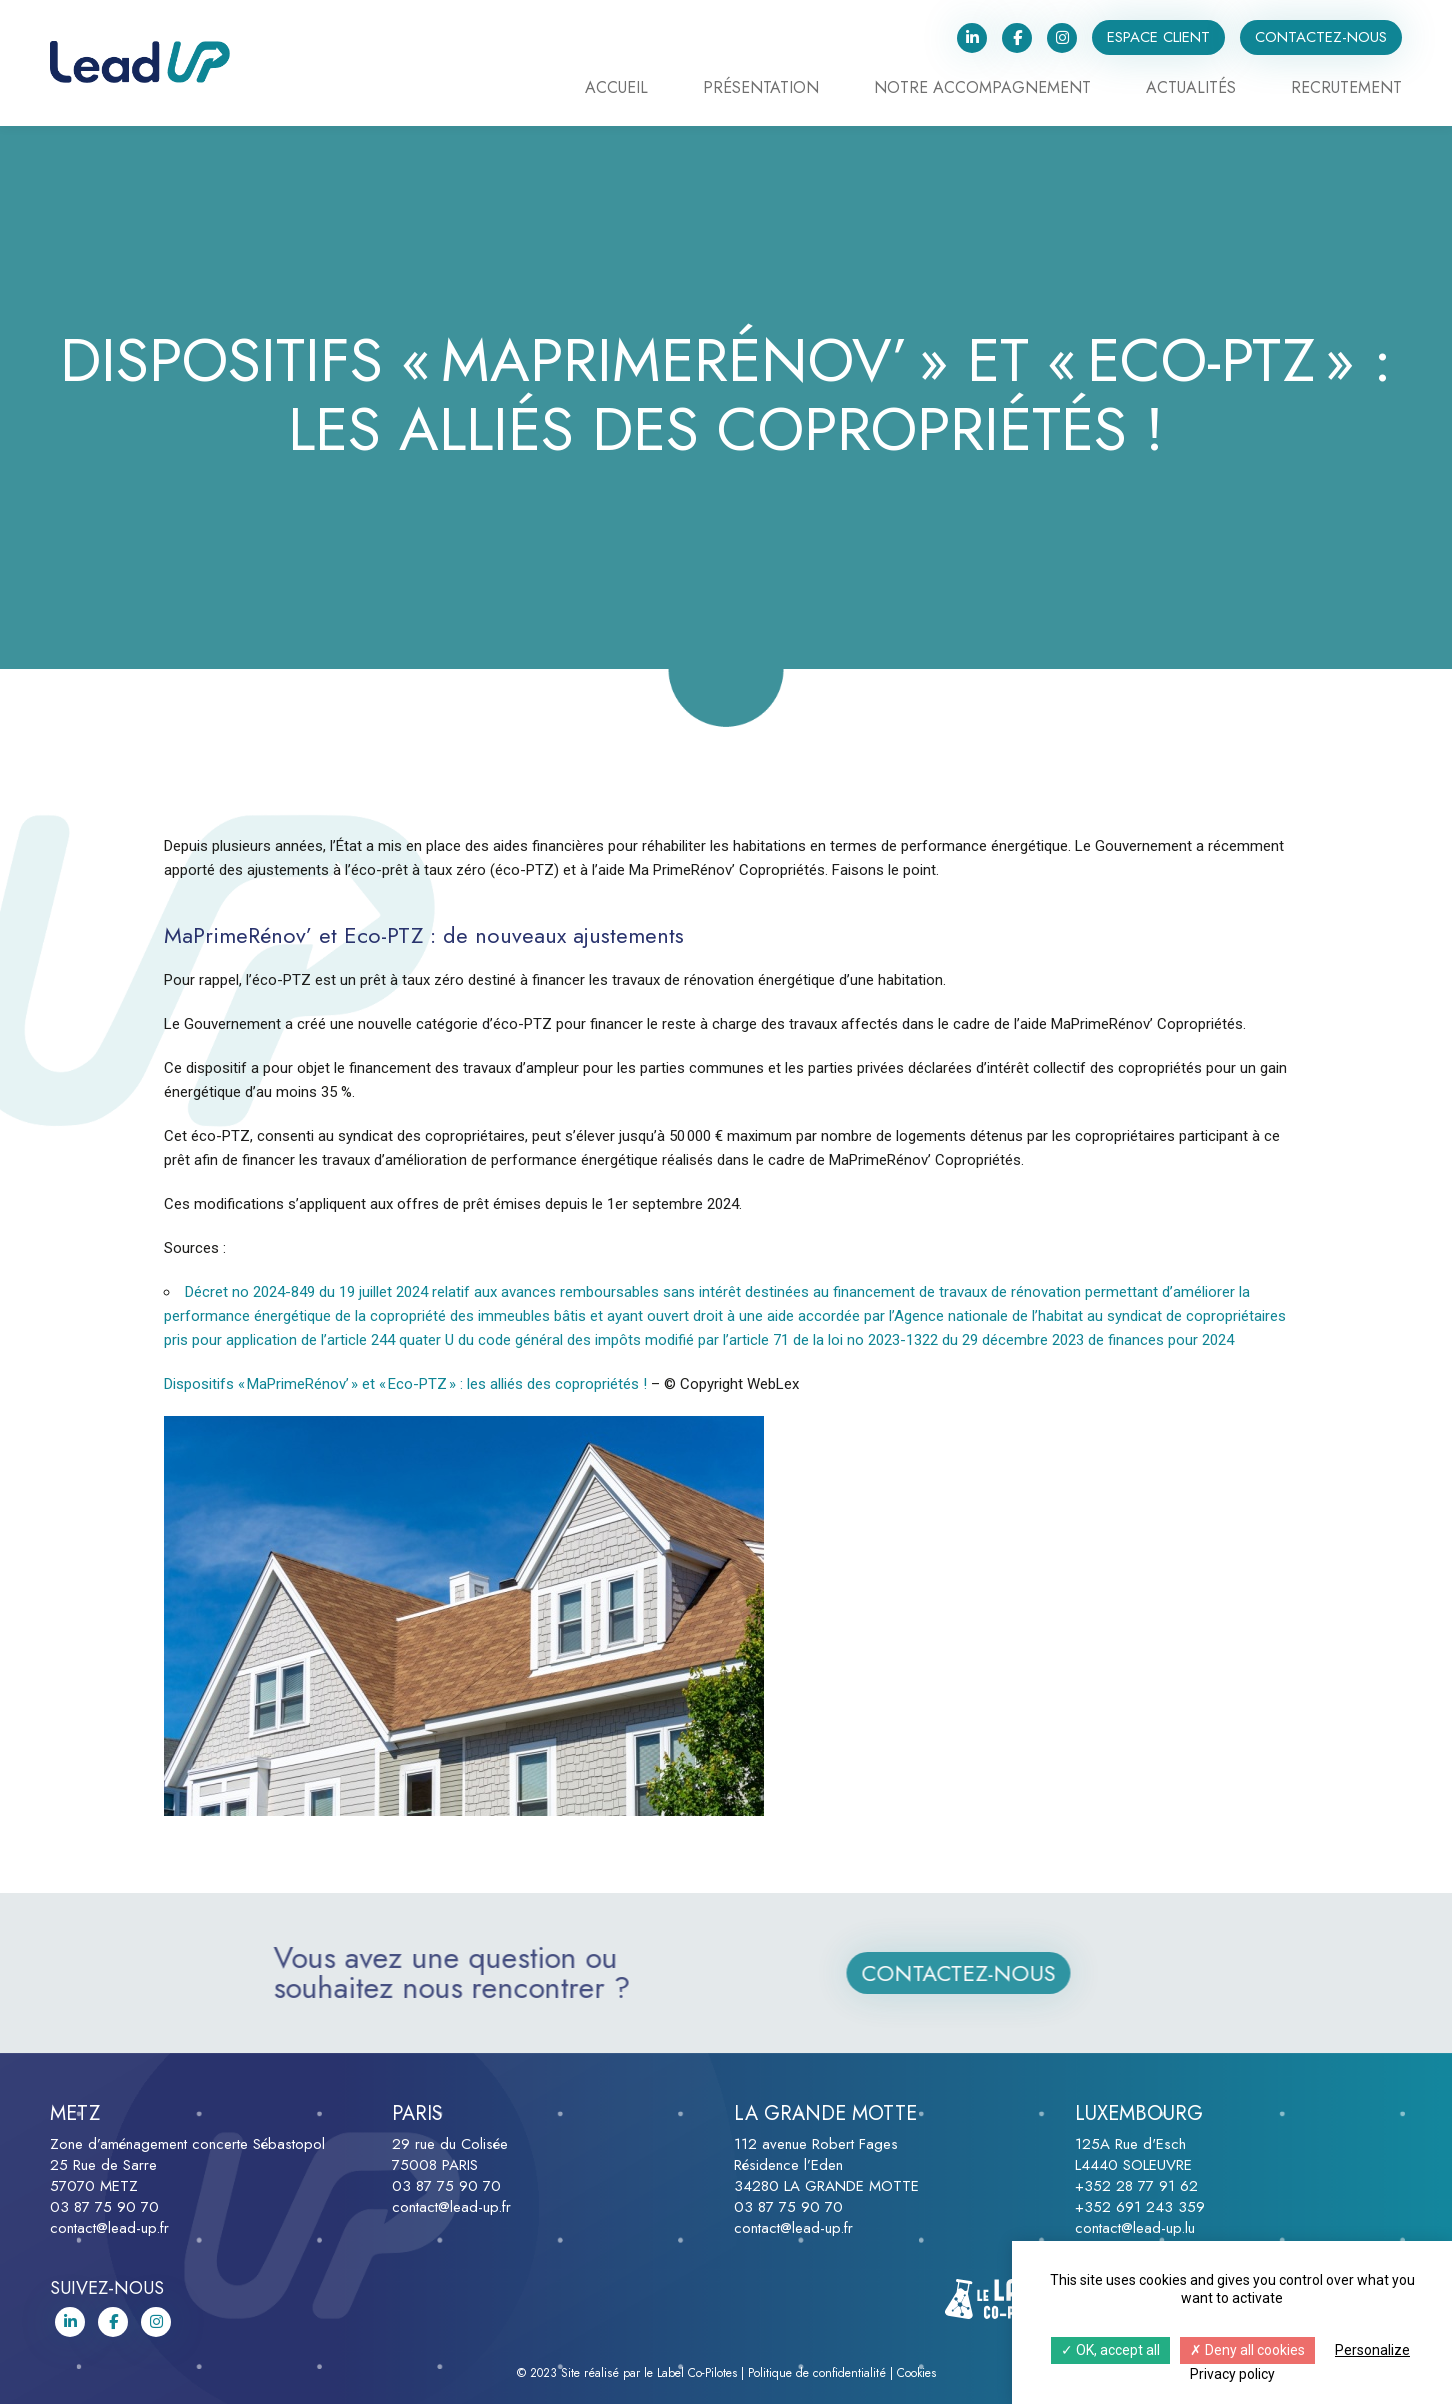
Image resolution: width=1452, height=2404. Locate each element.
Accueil (616, 89)
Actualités (1191, 89)
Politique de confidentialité (817, 2373)
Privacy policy (1232, 2374)
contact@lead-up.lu (1135, 2228)
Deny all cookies (1247, 2350)
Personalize (1372, 2350)
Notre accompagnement (982, 89)
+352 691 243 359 (1140, 2207)
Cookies (916, 2373)
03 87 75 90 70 (104, 2207)
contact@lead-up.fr (109, 2228)
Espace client (1158, 37)
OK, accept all (1110, 2350)
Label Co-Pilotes (697, 2373)
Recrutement (1346, 89)
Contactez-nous (1321, 37)
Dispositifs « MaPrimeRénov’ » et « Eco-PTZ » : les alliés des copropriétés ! (407, 1384)
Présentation (761, 89)
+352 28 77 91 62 (1136, 2186)
